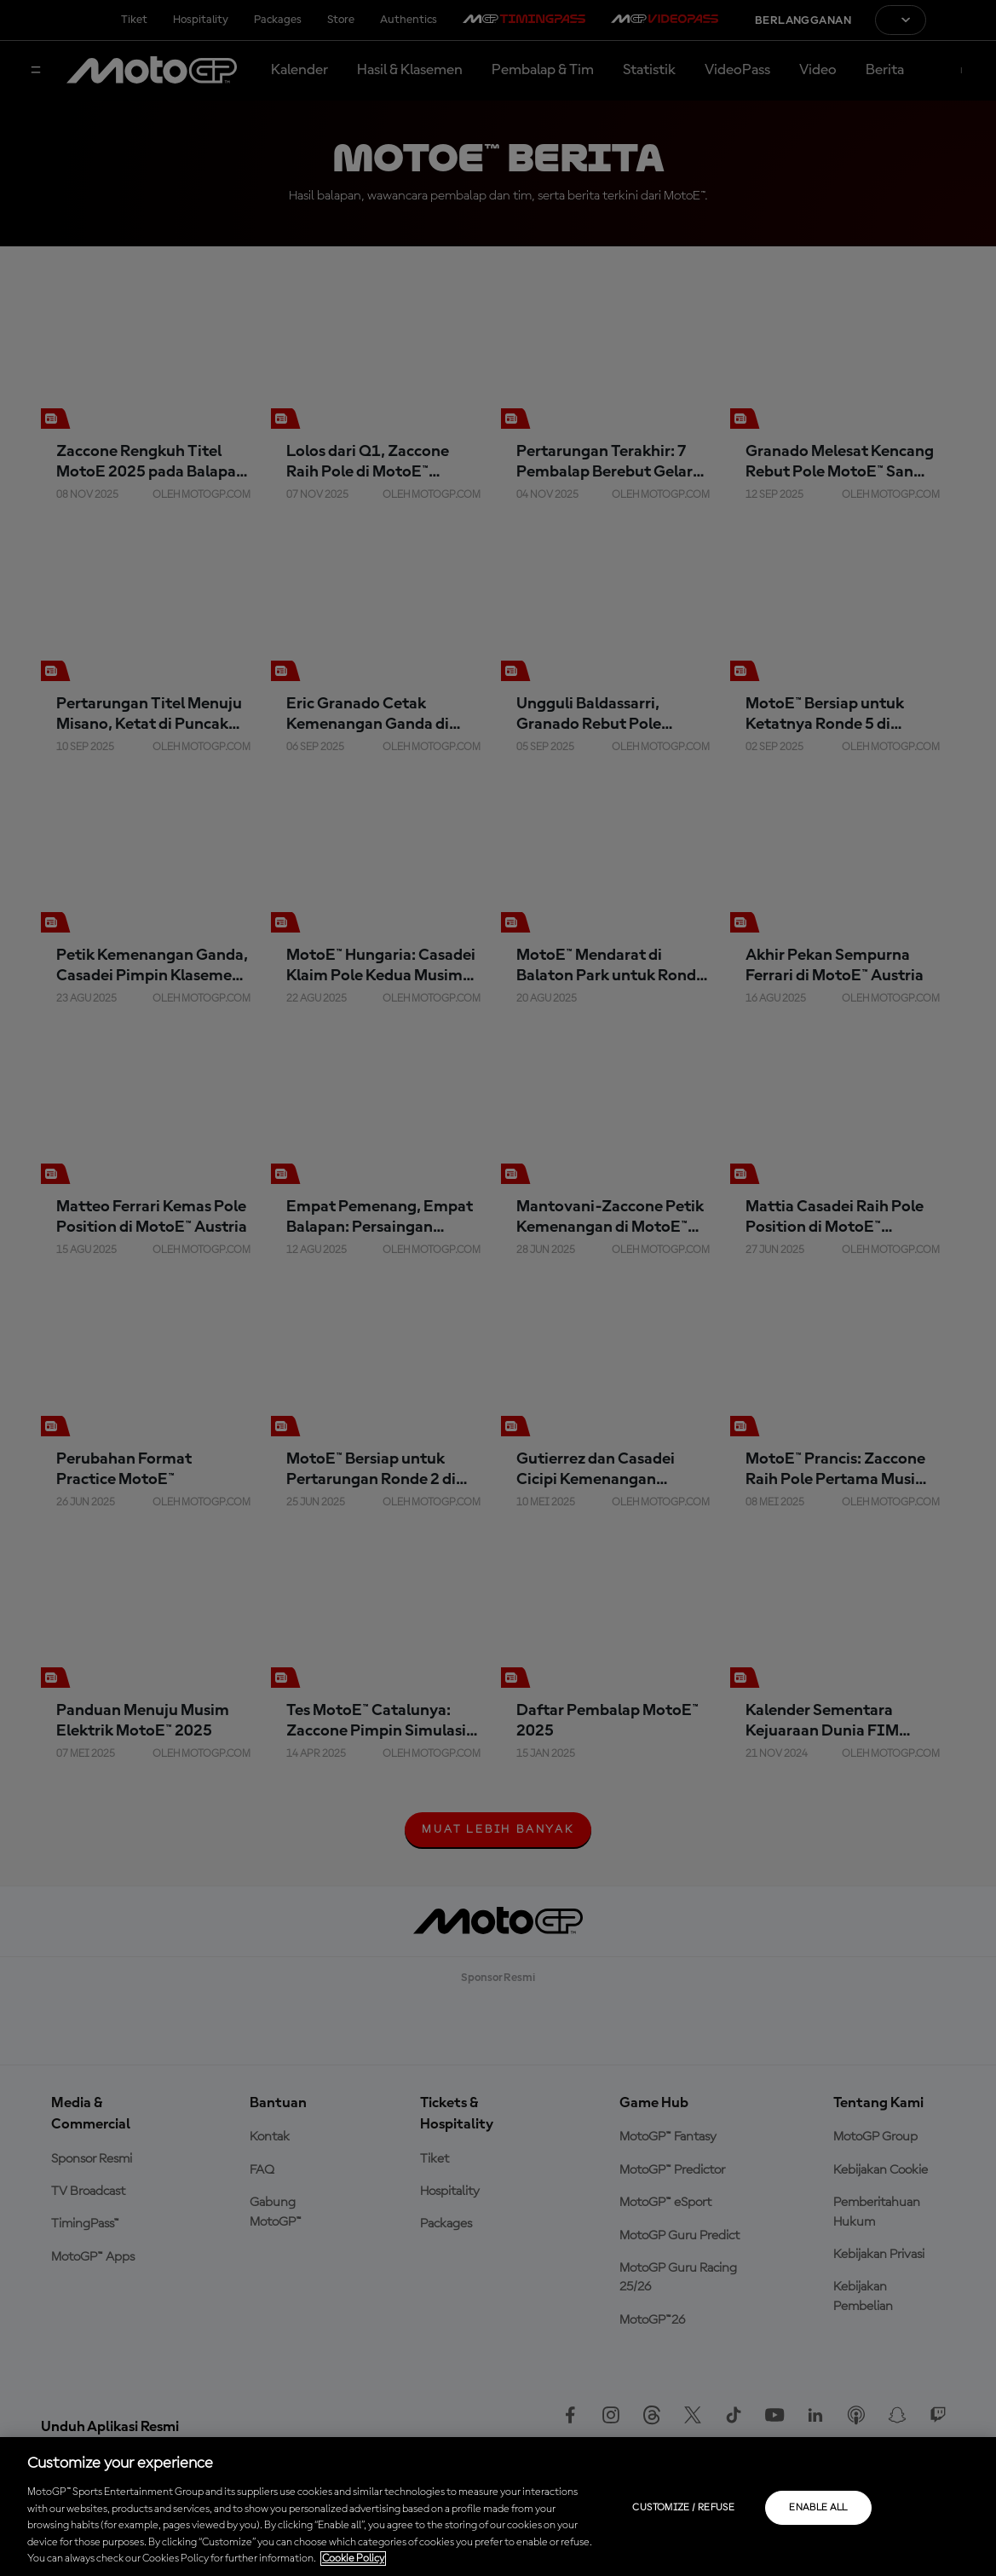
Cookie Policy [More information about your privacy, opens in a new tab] (353, 2558)
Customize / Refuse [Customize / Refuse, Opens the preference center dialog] (683, 2508)
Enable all (818, 2508)
